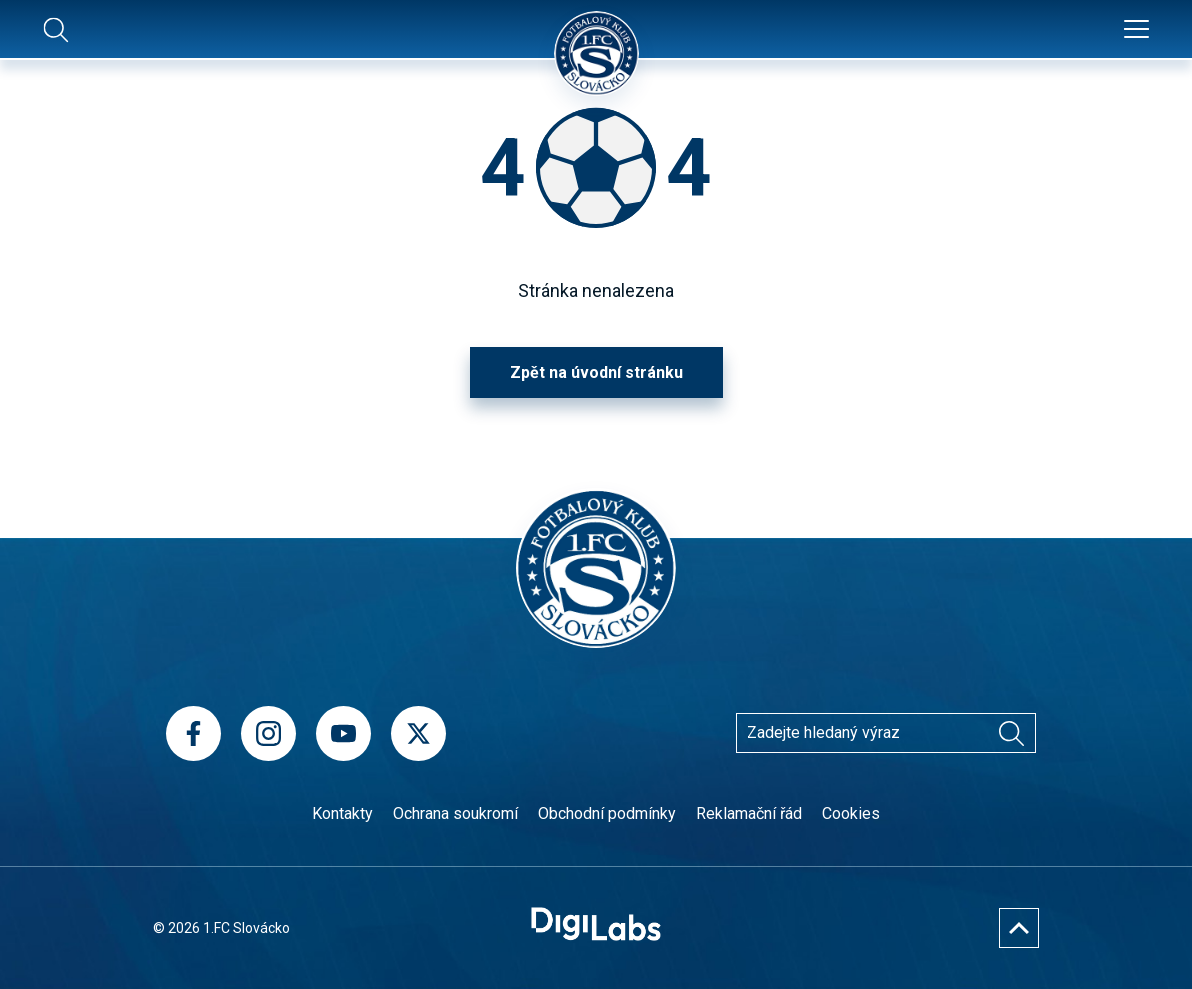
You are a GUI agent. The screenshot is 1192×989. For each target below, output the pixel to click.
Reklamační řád (749, 813)
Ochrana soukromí (455, 813)
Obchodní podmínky (607, 813)
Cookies (851, 813)
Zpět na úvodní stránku (596, 372)
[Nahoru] (1019, 928)
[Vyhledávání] (1011, 733)
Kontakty (342, 813)
